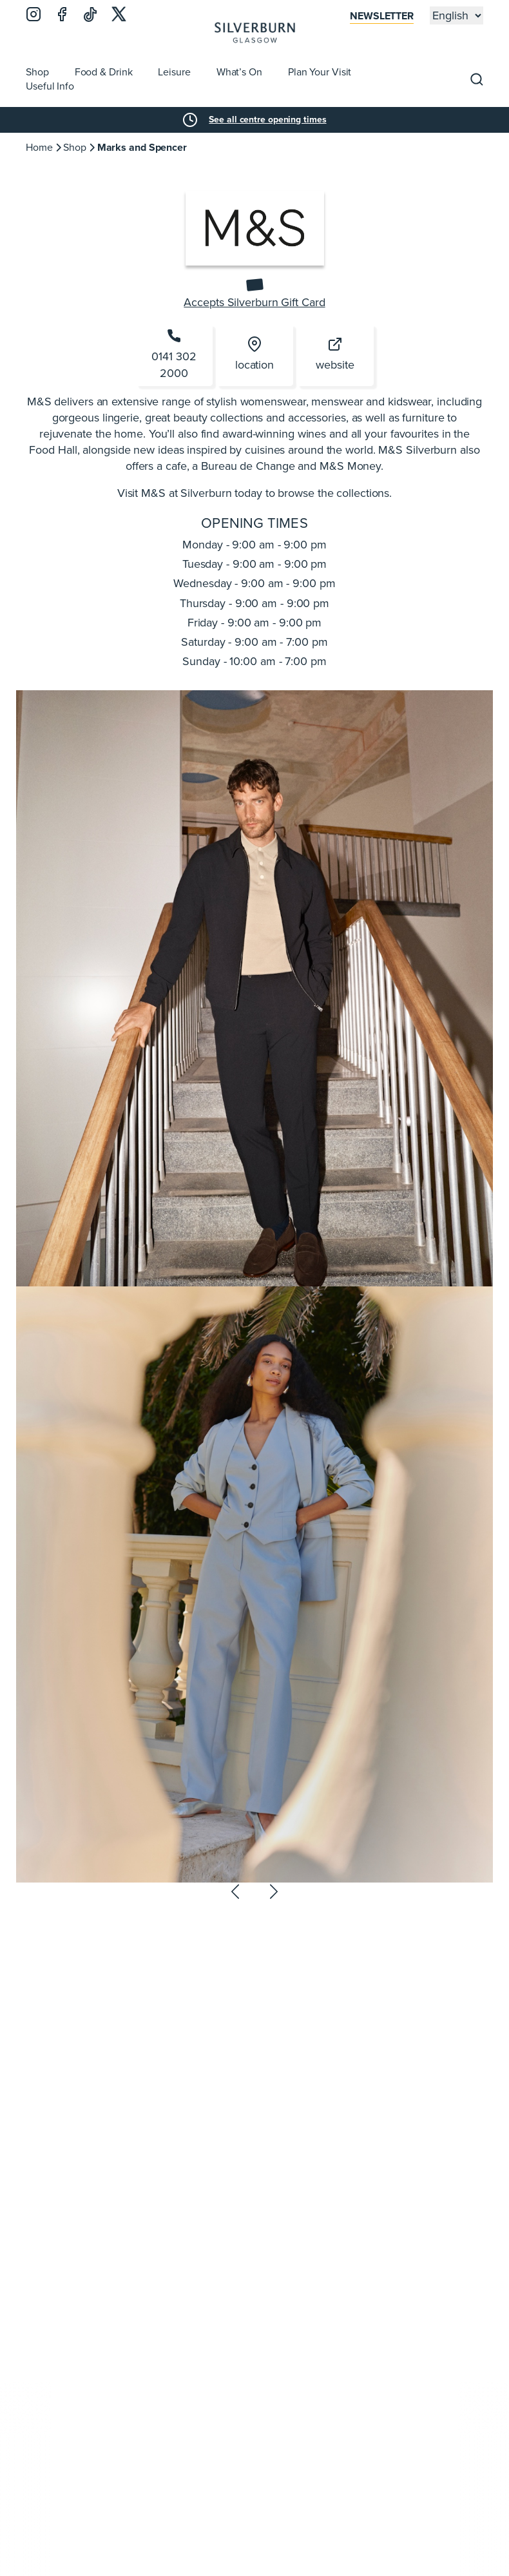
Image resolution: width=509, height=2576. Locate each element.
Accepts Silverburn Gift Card (254, 303)
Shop (74, 147)
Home (39, 147)
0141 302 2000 (173, 354)
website (335, 354)
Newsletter (382, 15)
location (254, 354)
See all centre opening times (267, 119)
